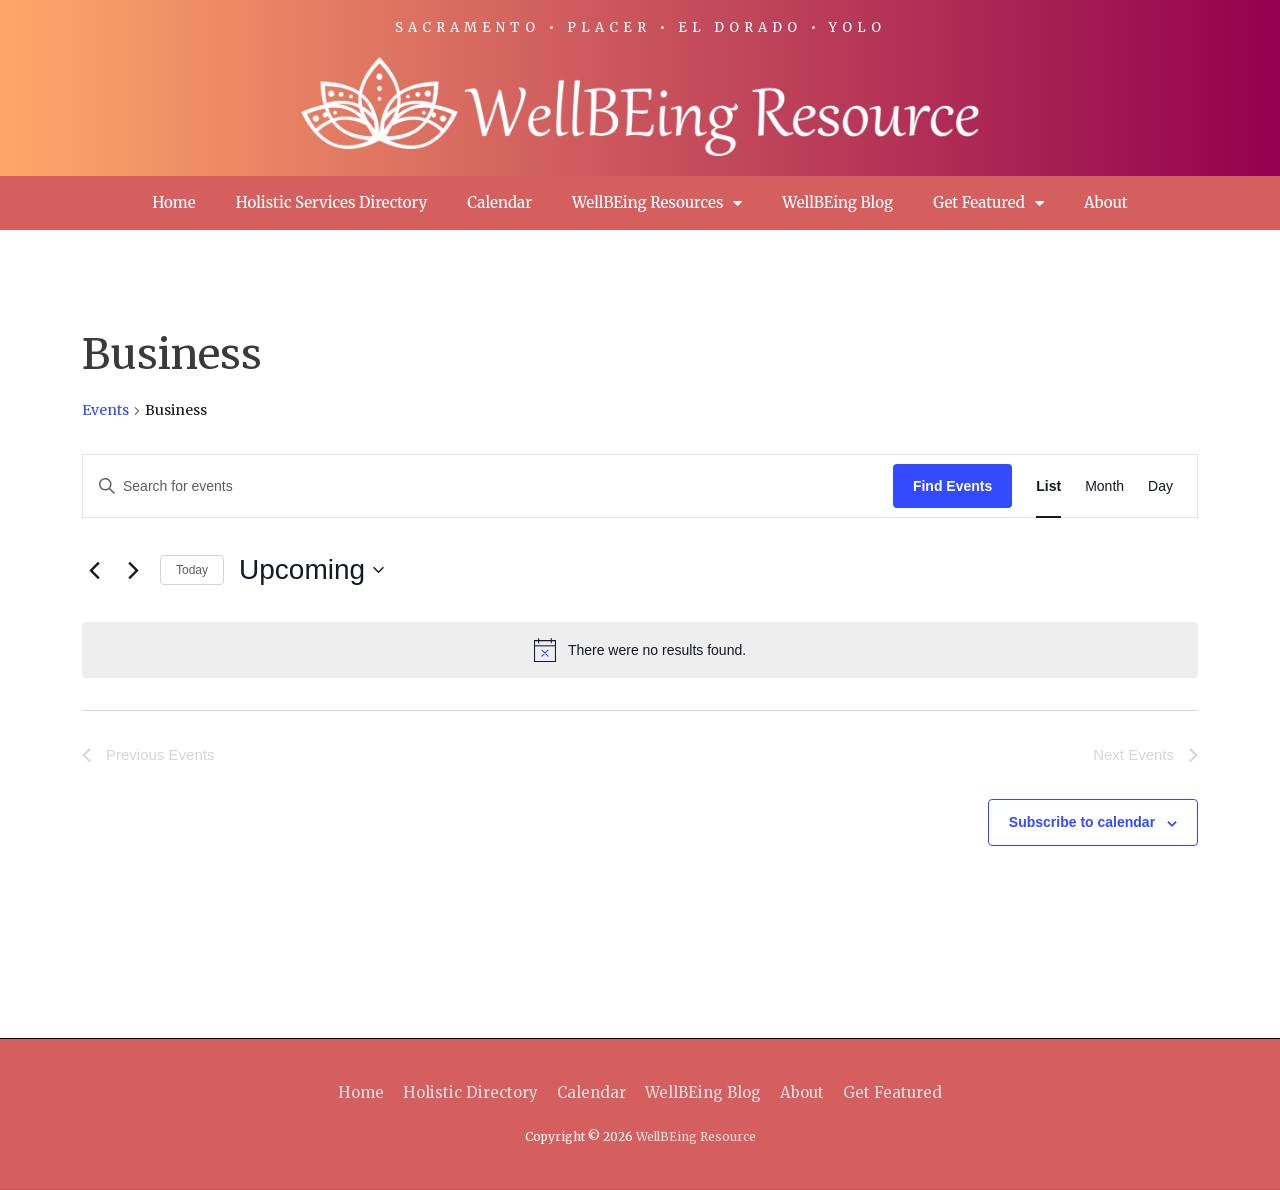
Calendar (499, 202)
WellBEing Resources (657, 203)
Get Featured (988, 203)
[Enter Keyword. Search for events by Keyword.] (488, 486)
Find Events (952, 486)
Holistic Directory (470, 1092)
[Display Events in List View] (1048, 486)
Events (105, 410)
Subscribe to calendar (1082, 822)
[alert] (640, 650)
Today (192, 570)
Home (173, 202)
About (1106, 202)
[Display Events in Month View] (1104, 486)
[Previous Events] (94, 570)
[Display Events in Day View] (1160, 486)
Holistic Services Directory (332, 202)
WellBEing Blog (837, 202)
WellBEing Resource (696, 1136)
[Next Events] (133, 570)
